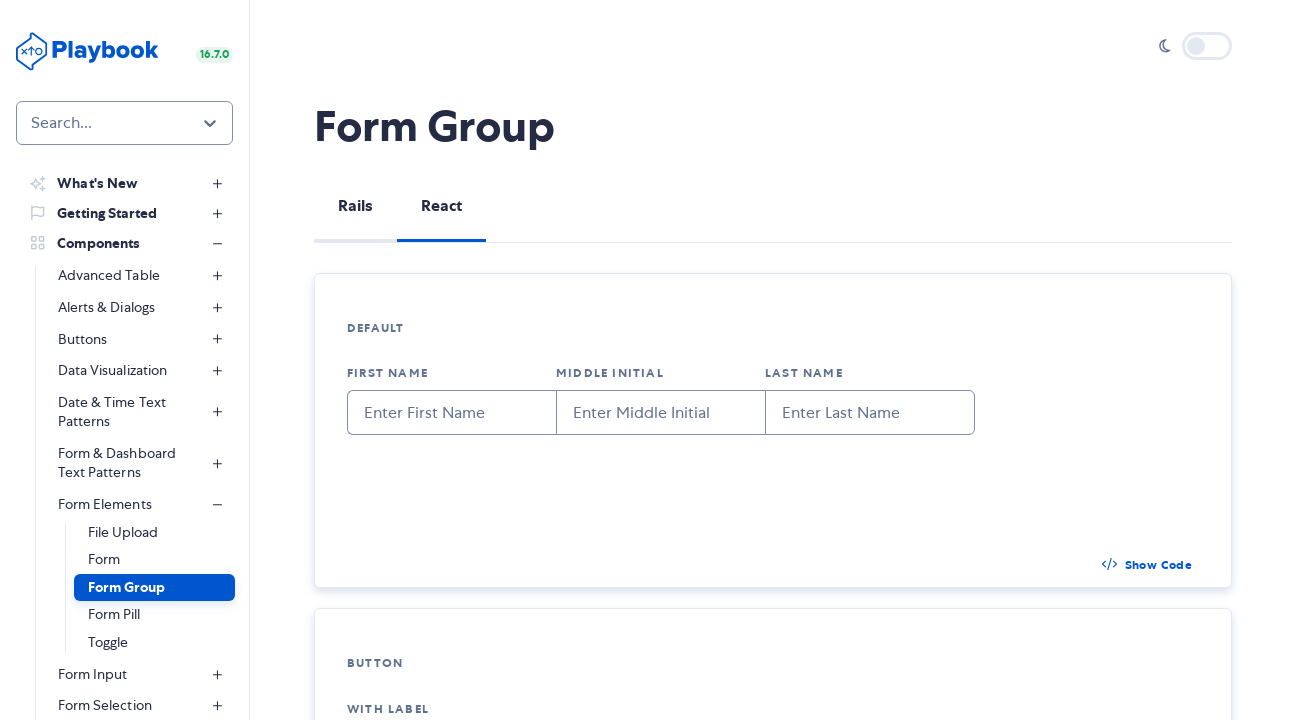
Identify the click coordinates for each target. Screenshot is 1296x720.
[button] (154, 588)
